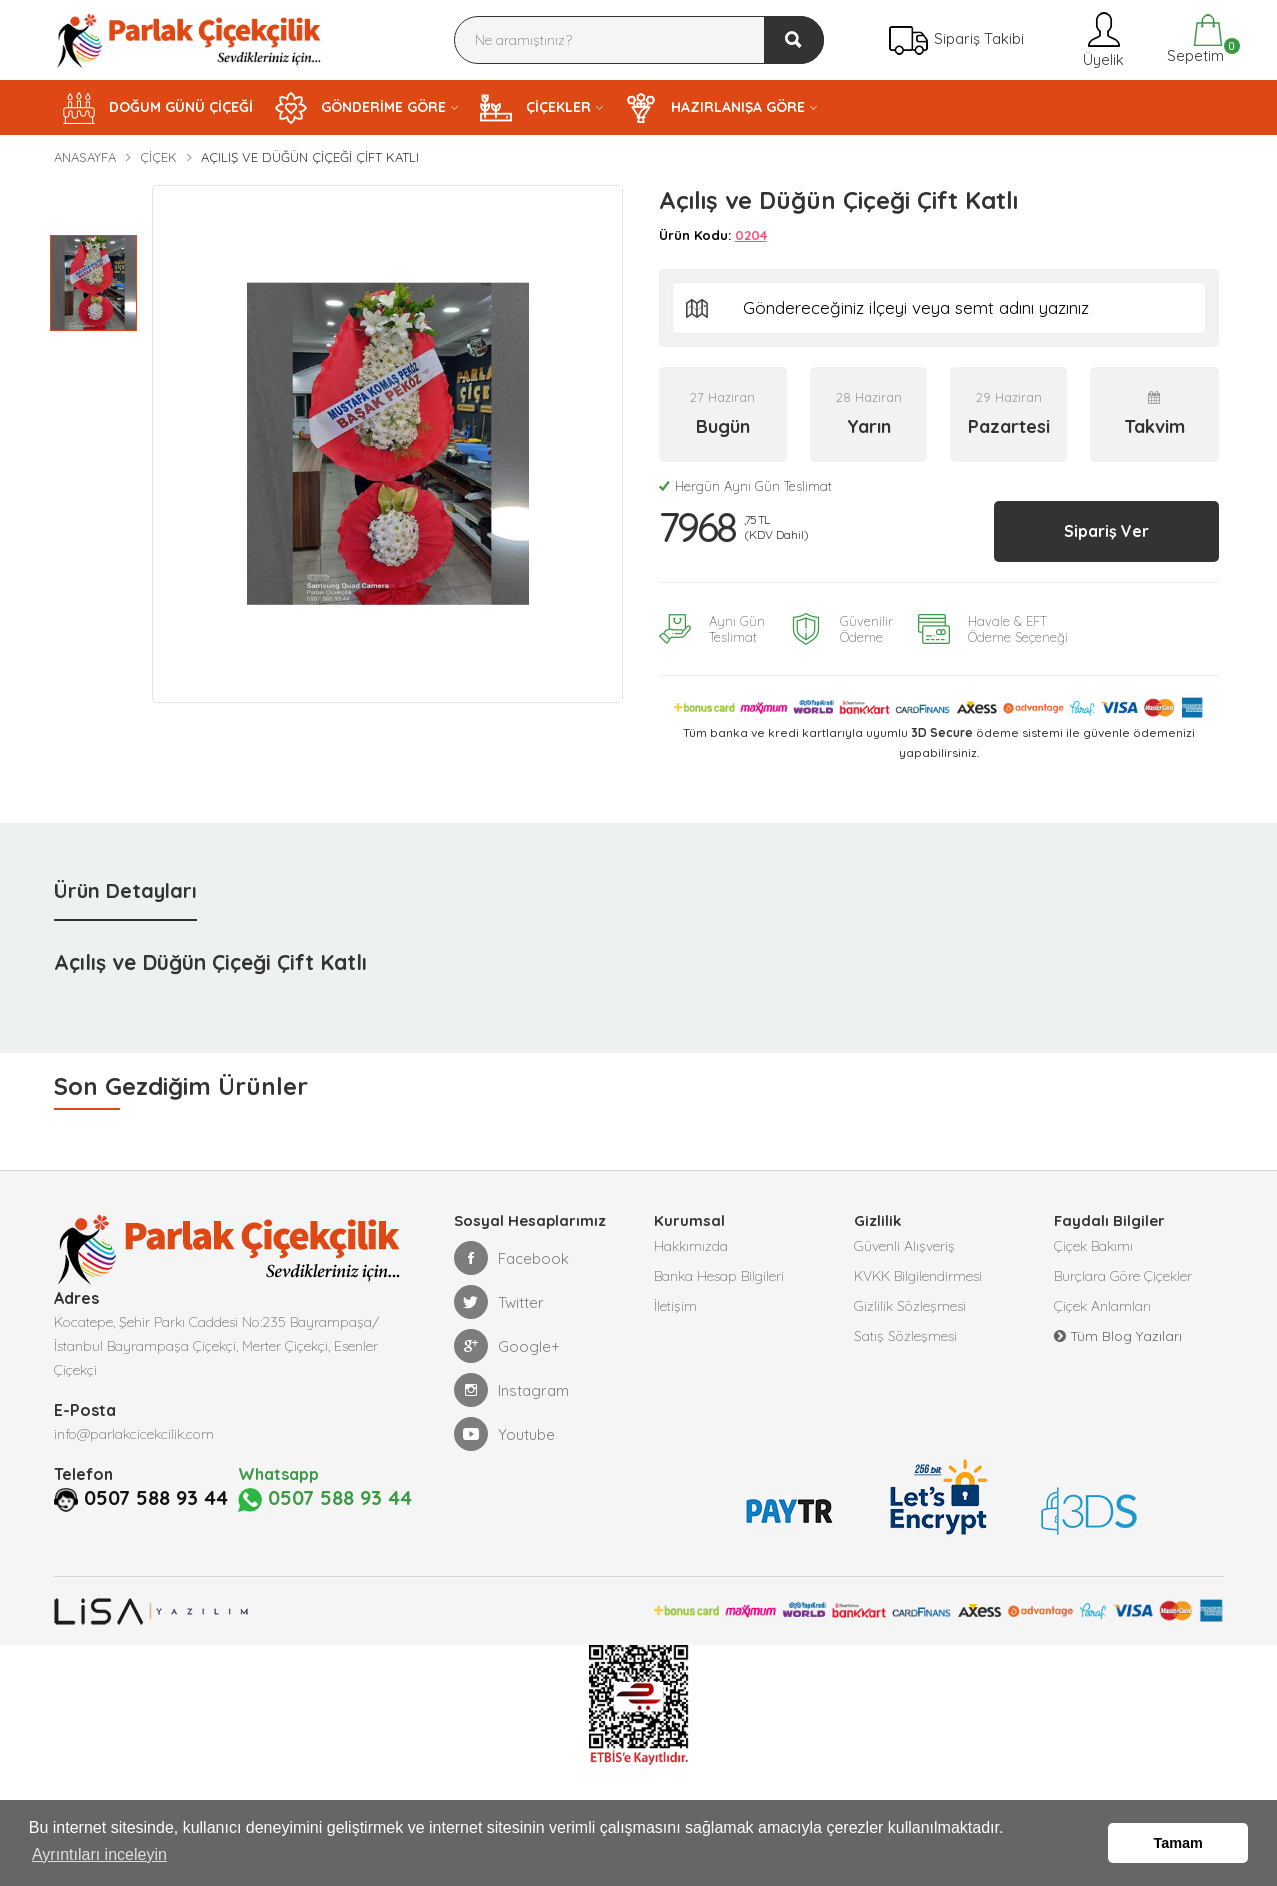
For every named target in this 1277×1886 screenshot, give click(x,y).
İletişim (675, 1306)
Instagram (511, 1390)
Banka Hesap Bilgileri (719, 1276)
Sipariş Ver (1106, 531)
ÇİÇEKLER (535, 108)
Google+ (507, 1346)
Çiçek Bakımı (1093, 1246)
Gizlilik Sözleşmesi (910, 1306)
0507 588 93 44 (156, 1498)
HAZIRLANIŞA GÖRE (715, 108)
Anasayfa (85, 157)
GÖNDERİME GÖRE (360, 108)
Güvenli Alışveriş (904, 1246)
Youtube (504, 1434)
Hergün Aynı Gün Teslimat (745, 486)
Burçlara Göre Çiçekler (1123, 1276)
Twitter (499, 1302)
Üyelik (1101, 39)
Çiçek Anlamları (1102, 1306)
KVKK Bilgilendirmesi (918, 1276)
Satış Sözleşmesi (905, 1336)
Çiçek (158, 157)
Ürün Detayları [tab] (125, 890)
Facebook (511, 1258)
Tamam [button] (1178, 1843)
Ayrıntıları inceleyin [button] (99, 1854)
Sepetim (1193, 39)
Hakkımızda (691, 1246)
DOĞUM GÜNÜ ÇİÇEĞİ (158, 108)
